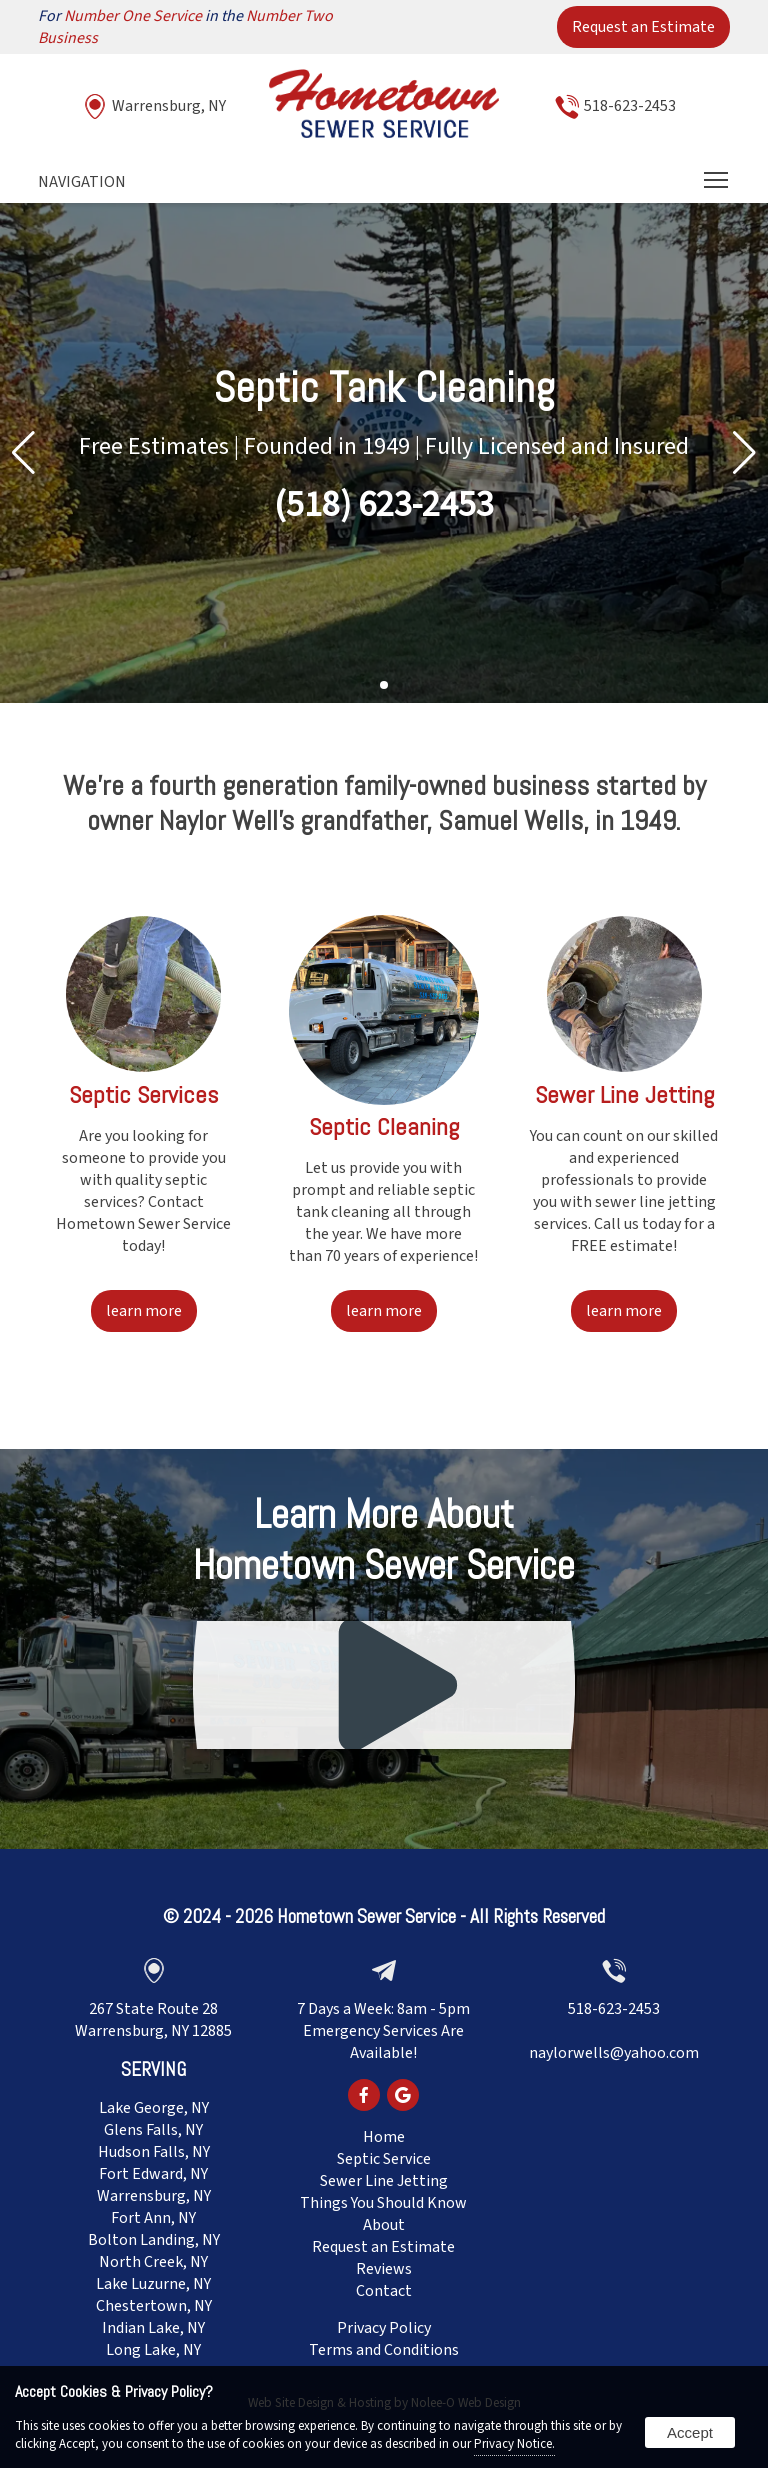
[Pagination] (384, 685)
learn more (144, 1311)
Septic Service (384, 2159)
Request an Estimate (643, 27)
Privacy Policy (384, 2328)
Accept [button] (690, 2432)
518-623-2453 (630, 106)
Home (384, 2137)
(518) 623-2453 (384, 504)
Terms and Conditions (384, 2350)
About (384, 2225)
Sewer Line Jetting (384, 2181)
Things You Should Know (383, 2203)
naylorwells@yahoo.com (614, 2053)
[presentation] (364, 2097)
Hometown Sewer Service (366, 1916)
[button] (744, 453)
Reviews (384, 2269)
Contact (384, 2291)
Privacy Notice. (514, 2444)
